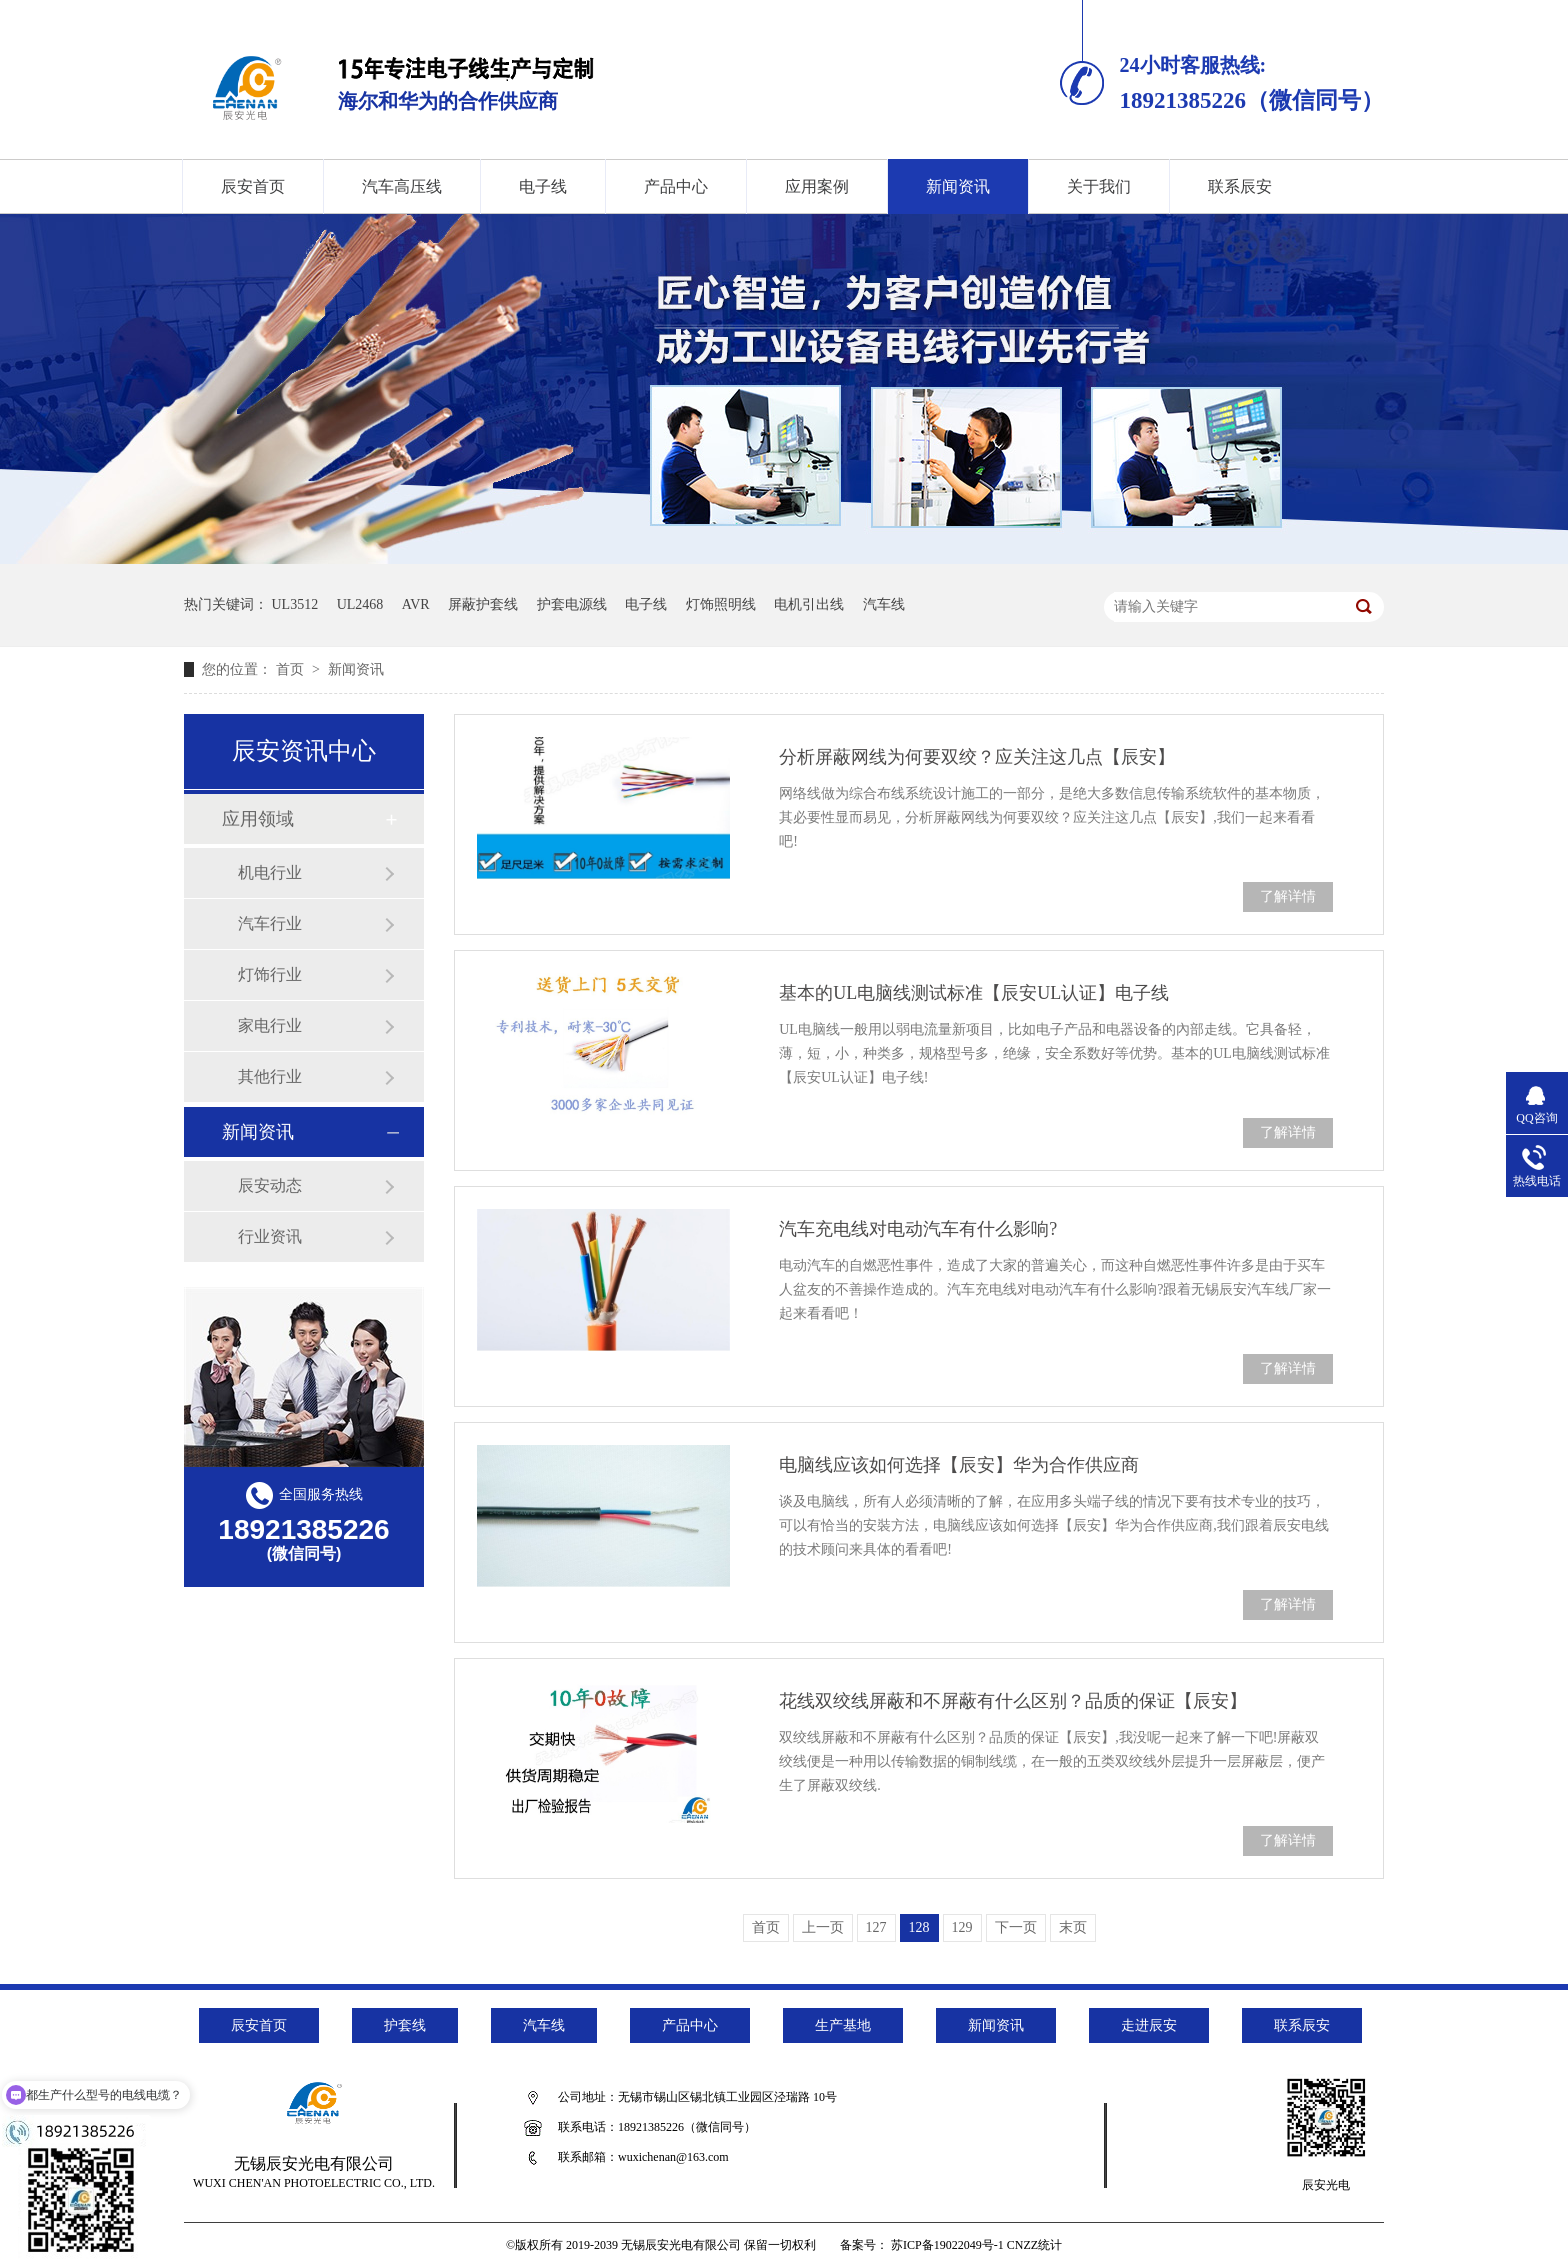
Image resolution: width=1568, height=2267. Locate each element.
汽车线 (884, 604)
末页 (1073, 1927)
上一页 (823, 1927)
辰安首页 (253, 186)
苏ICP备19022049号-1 (947, 2245)
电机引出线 (809, 604)
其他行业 (270, 1076)
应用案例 (817, 186)
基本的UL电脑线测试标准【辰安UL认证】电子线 (974, 993)
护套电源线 (572, 604)
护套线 (405, 2025)
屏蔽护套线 (483, 604)
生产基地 (843, 2025)
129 (962, 1927)
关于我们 (1099, 186)
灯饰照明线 (721, 604)
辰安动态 (270, 1185)
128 (919, 1927)
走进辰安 (1149, 2025)
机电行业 (270, 872)
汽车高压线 (402, 186)
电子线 (543, 186)
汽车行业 (270, 923)
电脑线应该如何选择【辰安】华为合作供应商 (959, 1465)
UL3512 (295, 604)
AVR (416, 604)
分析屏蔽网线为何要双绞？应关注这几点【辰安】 (977, 757)
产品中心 (676, 186)
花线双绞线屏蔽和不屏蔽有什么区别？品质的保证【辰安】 (1013, 1701)
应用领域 (258, 819)
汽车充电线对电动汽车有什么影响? (918, 1229)
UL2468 (360, 604)
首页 (292, 669)
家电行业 (270, 1025)
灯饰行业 (270, 974)
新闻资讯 (958, 186)
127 (876, 1927)
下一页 (1016, 1927)
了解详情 (1288, 896)
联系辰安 (1240, 186)
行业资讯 (270, 1236)
